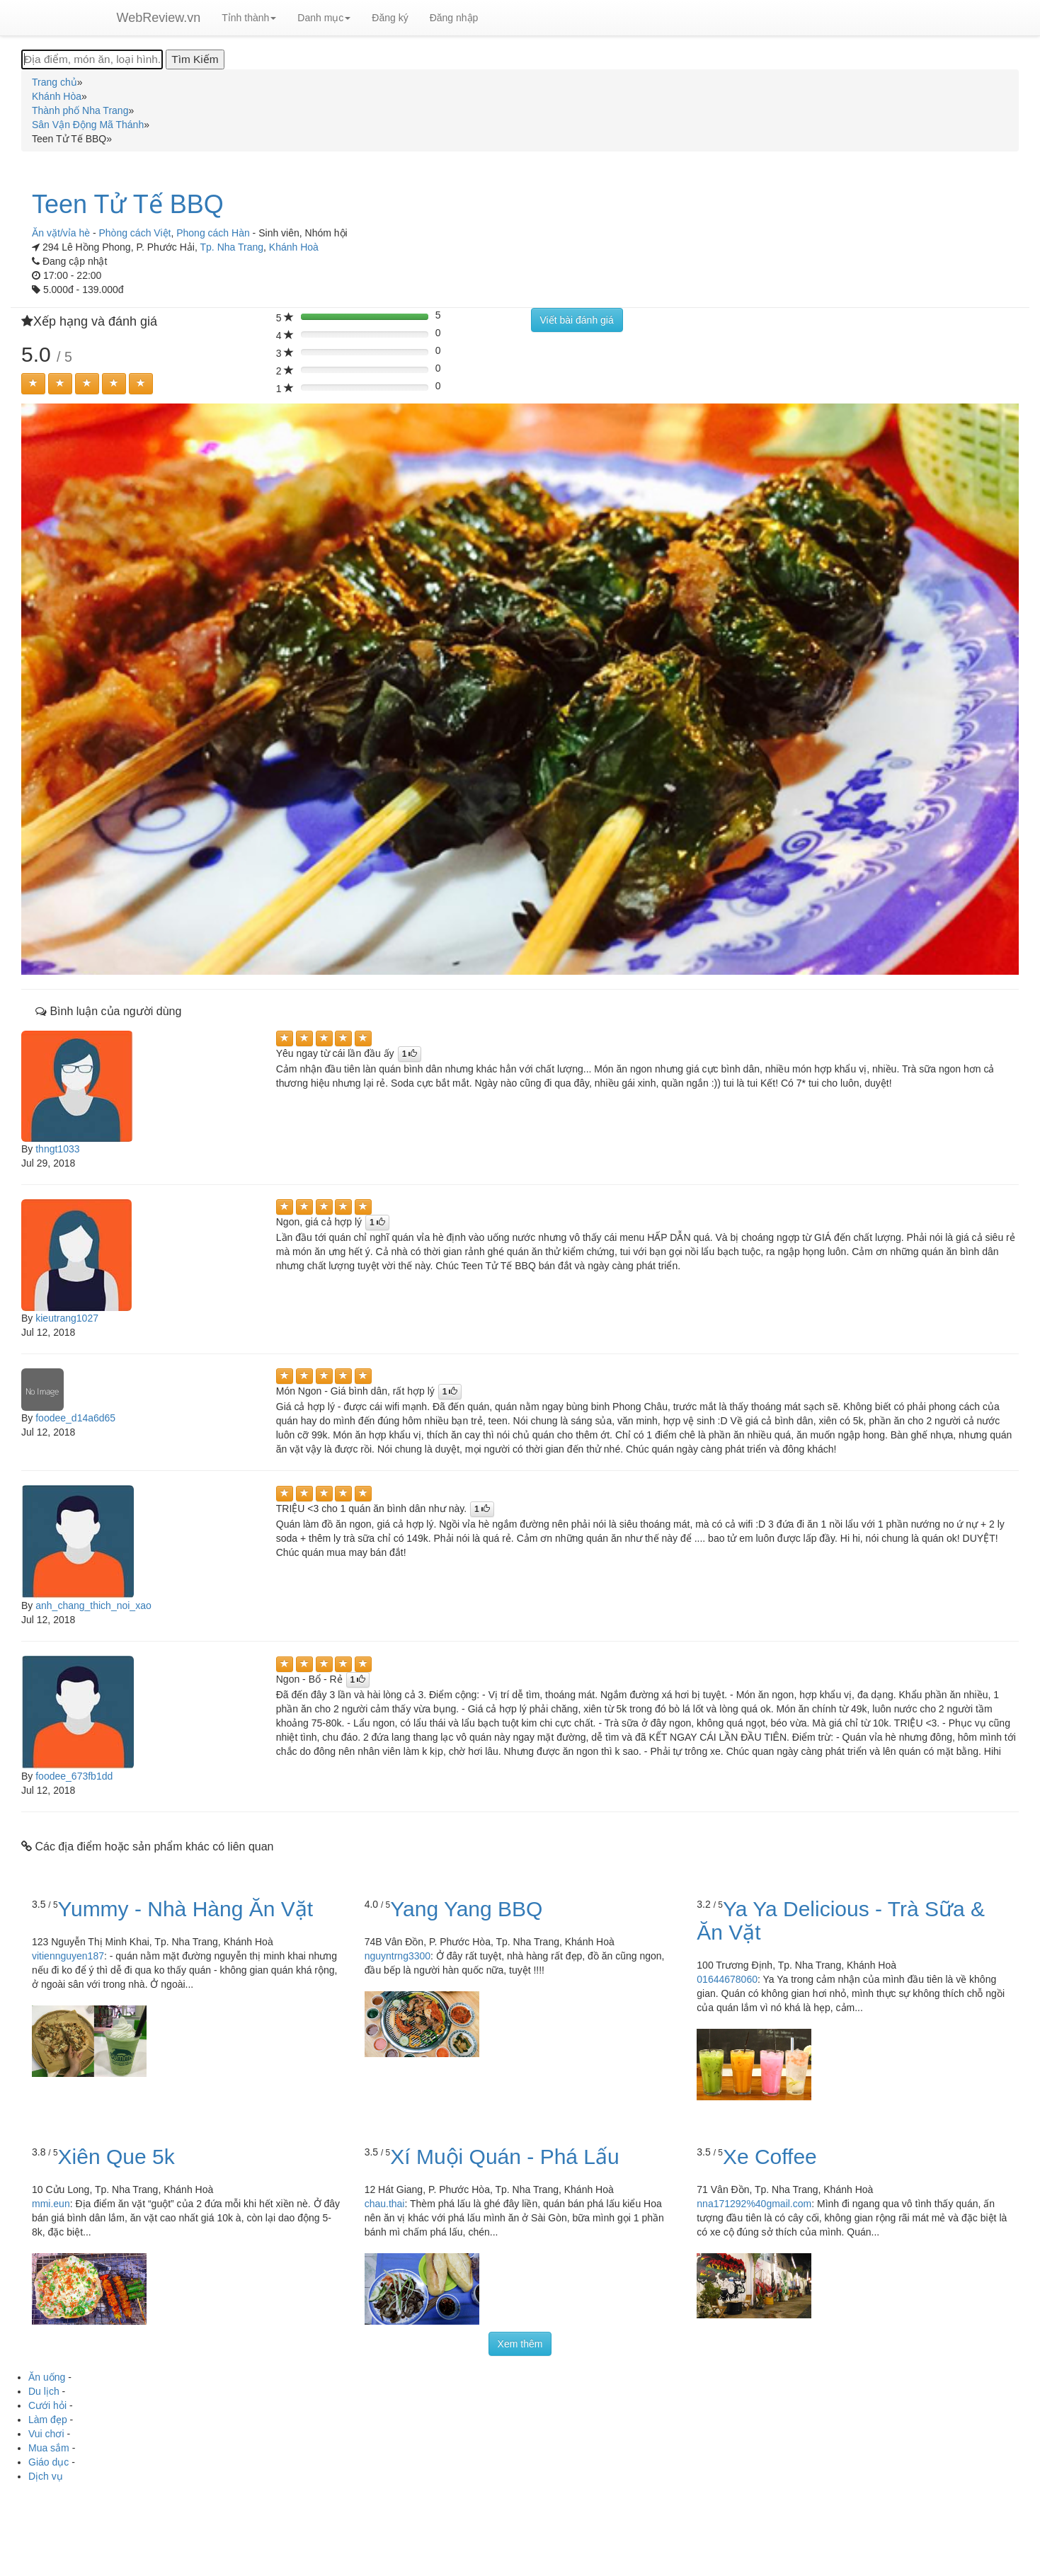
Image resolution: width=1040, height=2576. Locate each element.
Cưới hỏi (47, 2405)
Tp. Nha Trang (232, 247)
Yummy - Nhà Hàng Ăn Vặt (185, 1908)
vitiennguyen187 (68, 1956)
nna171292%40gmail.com (754, 2203)
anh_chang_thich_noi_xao (93, 1605)
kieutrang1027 (66, 1318)
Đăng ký (390, 17)
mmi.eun (51, 2203)
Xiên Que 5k (116, 2156)
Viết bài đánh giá (577, 320)
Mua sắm (48, 2448)
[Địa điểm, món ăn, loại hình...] (92, 59)
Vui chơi (46, 2433)
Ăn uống (46, 2377)
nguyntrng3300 (397, 1956)
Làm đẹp (47, 2419)
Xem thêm (520, 2343)
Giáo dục (48, 2462)
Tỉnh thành (249, 17)
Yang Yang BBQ (466, 1908)
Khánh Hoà (294, 247)
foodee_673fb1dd (74, 1776)
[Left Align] (33, 383)
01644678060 (727, 1979)
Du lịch (43, 2391)
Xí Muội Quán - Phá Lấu (504, 2156)
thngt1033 (57, 1149)
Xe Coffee (770, 2156)
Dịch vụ (45, 2476)
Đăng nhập (454, 17)
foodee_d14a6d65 (75, 1418)
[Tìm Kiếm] (195, 59)
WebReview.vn (159, 18)
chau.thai (385, 2203)
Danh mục (323, 17)
